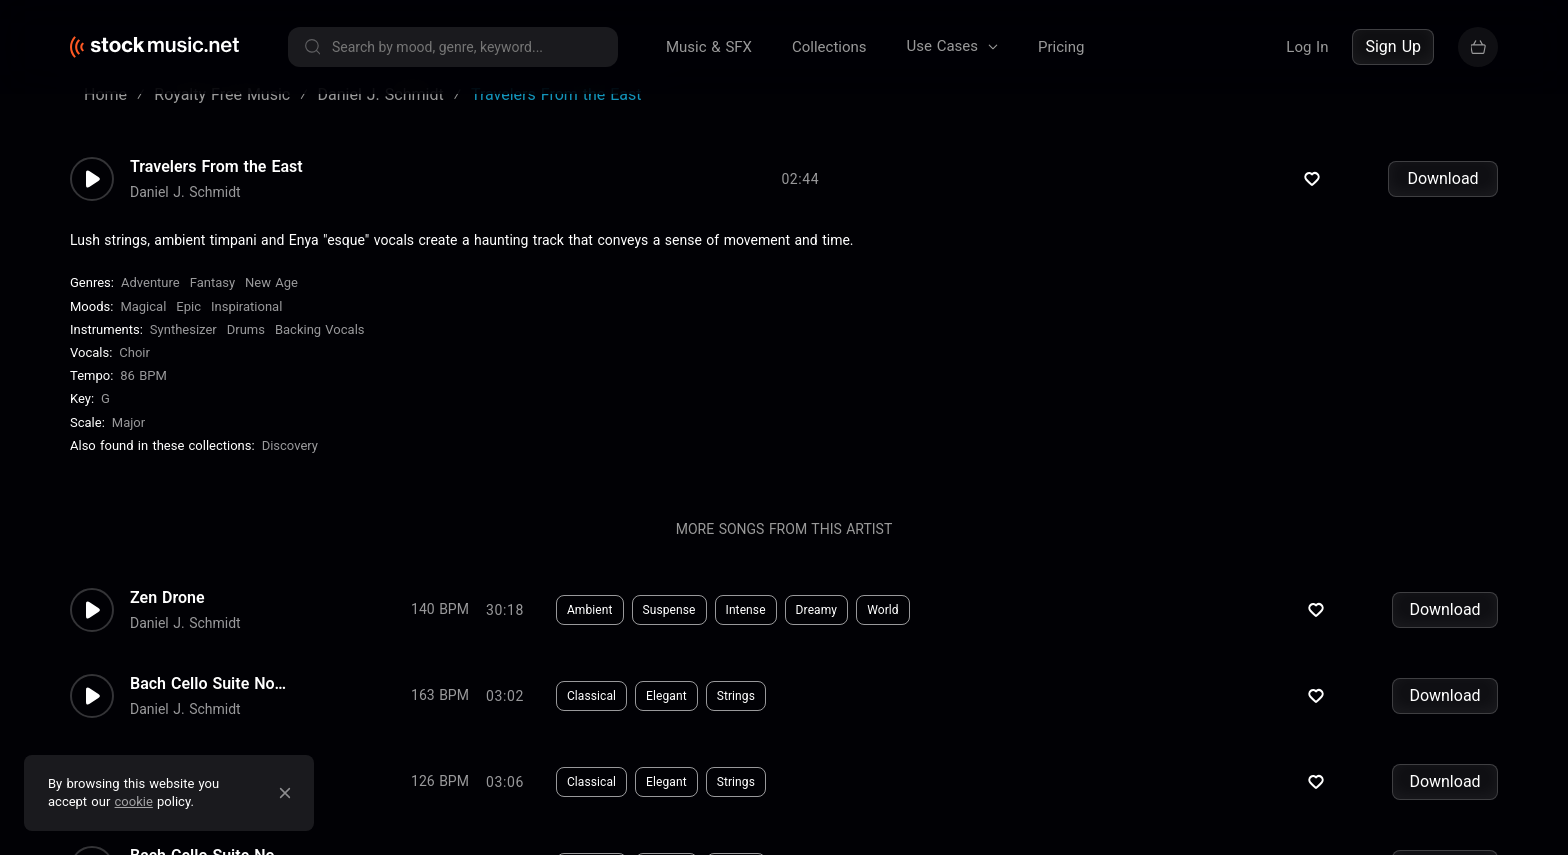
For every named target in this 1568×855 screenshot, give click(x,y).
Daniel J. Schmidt (185, 211)
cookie (134, 801)
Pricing (1061, 47)
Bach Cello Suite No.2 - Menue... (210, 687)
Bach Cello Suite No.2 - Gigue (210, 601)
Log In (1307, 47)
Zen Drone (167, 515)
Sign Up (1393, 46)
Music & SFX (709, 47)
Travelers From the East (216, 186)
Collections (829, 47)
